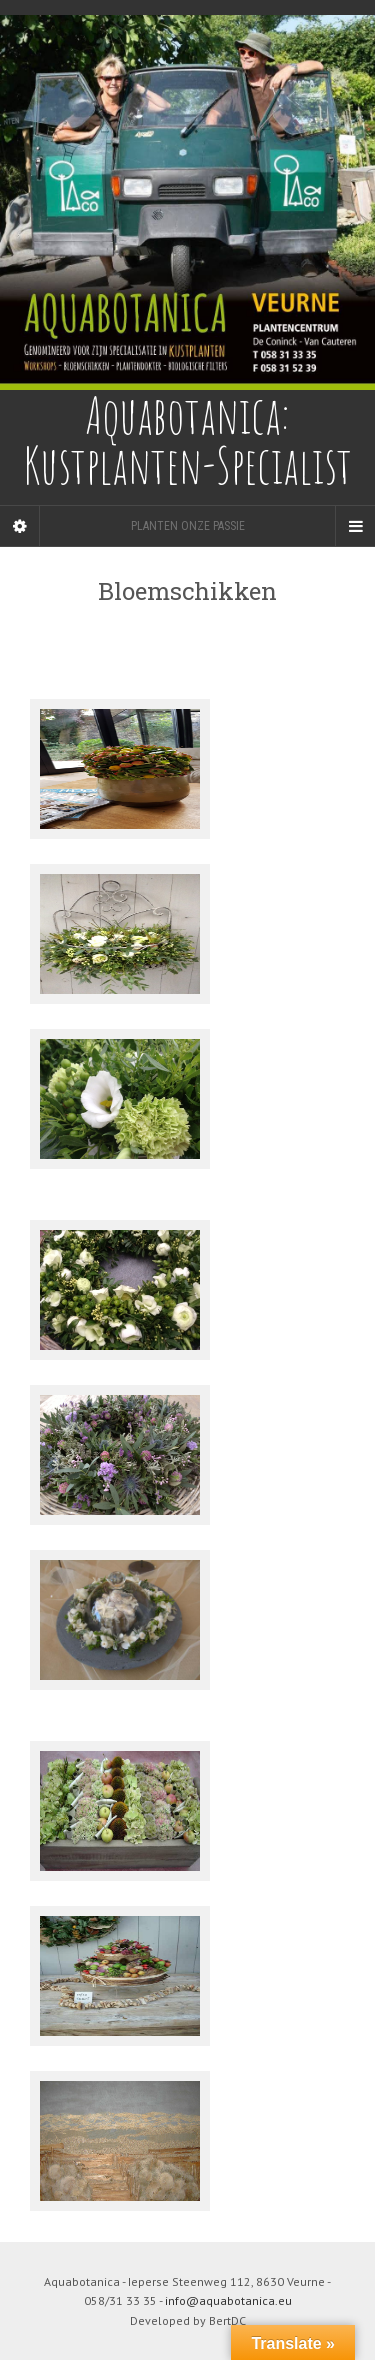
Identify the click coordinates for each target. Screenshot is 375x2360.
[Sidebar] (20, 526)
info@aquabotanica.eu (228, 2300)
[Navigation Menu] (355, 526)
